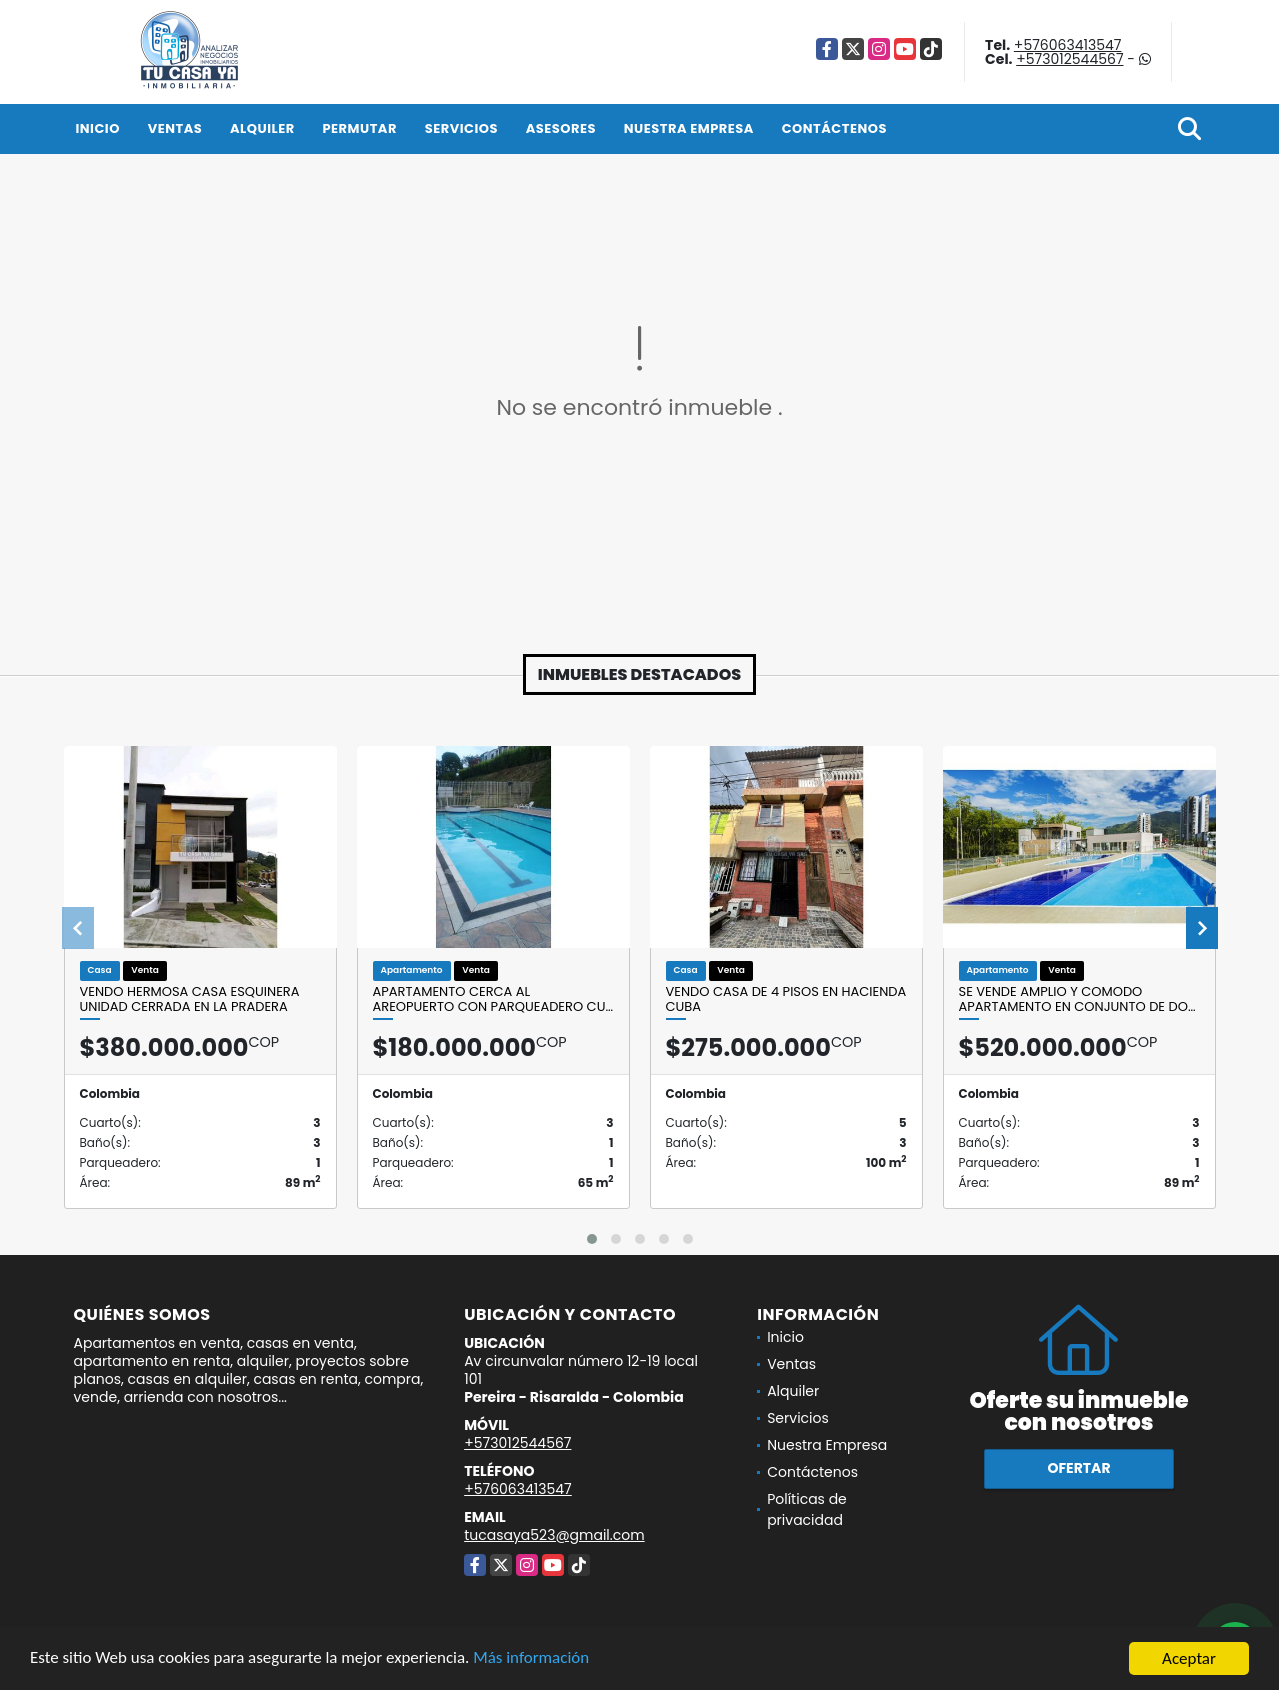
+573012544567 (1069, 59)
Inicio (98, 128)
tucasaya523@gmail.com (554, 1535)
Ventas (175, 128)
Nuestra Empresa (689, 128)
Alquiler (262, 128)
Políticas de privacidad (807, 1509)
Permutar (359, 128)
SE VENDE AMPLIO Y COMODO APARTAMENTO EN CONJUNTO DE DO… (1077, 999)
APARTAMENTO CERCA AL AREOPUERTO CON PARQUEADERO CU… (493, 999)
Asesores (561, 128)
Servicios (461, 128)
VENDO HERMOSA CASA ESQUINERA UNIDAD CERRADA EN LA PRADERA (190, 999)
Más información (533, 1660)
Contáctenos (834, 128)
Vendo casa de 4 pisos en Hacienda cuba (786, 999)
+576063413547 (1068, 45)
